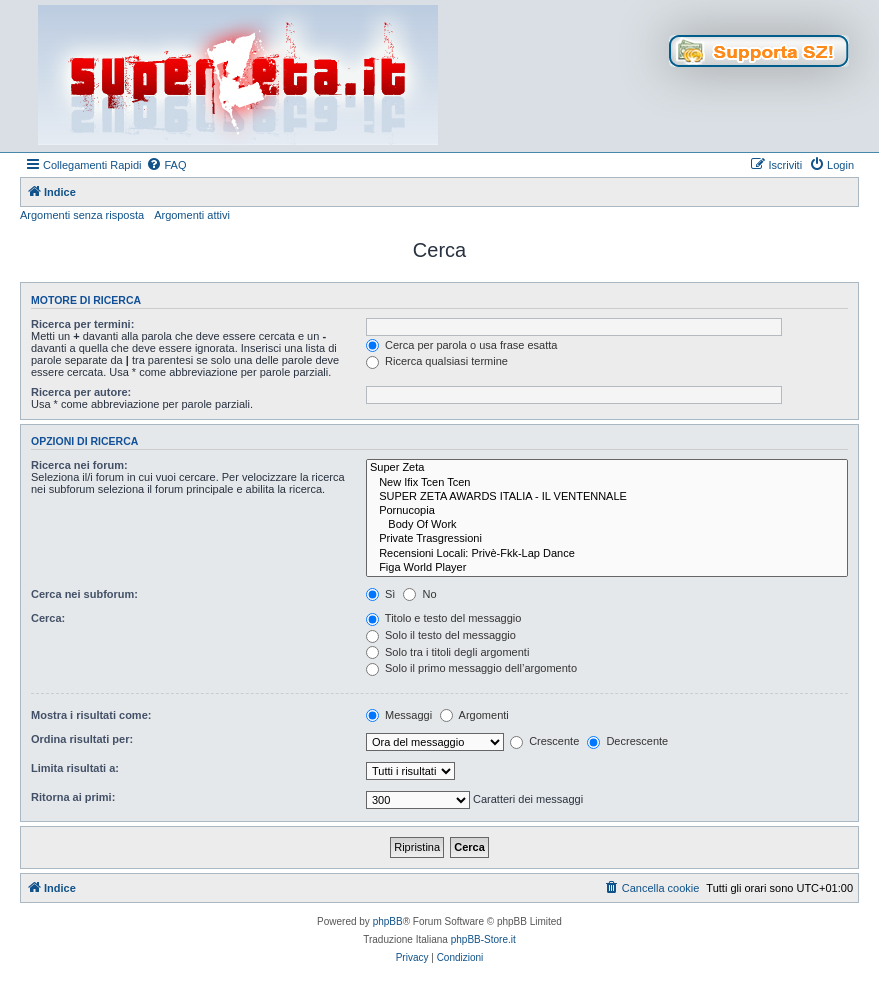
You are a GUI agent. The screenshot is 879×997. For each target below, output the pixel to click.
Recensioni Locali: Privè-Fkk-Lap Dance (607, 554)
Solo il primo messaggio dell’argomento (471, 668)
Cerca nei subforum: (84, 594)
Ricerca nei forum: (79, 465)
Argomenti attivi (192, 215)
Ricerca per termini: (82, 324)
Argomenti (474, 715)
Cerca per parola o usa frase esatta (461, 345)
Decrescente (627, 741)
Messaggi (399, 715)
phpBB (388, 921)
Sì (380, 594)
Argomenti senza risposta (82, 215)
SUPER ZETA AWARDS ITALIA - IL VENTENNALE (607, 497)
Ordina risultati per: (82, 739)
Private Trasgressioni (607, 539)
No (419, 594)
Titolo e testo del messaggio (443, 618)
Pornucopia (607, 511)
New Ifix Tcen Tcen (607, 483)
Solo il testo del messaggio (441, 635)
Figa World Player (607, 568)
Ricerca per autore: (81, 392)
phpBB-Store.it (483, 939)
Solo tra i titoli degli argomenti (447, 652)
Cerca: (48, 618)
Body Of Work (607, 525)
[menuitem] (166, 165)
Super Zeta (607, 468)
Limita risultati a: (75, 768)
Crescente (544, 741)
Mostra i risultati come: (91, 715)
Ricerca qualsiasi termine (437, 361)
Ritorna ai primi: (73, 797)
